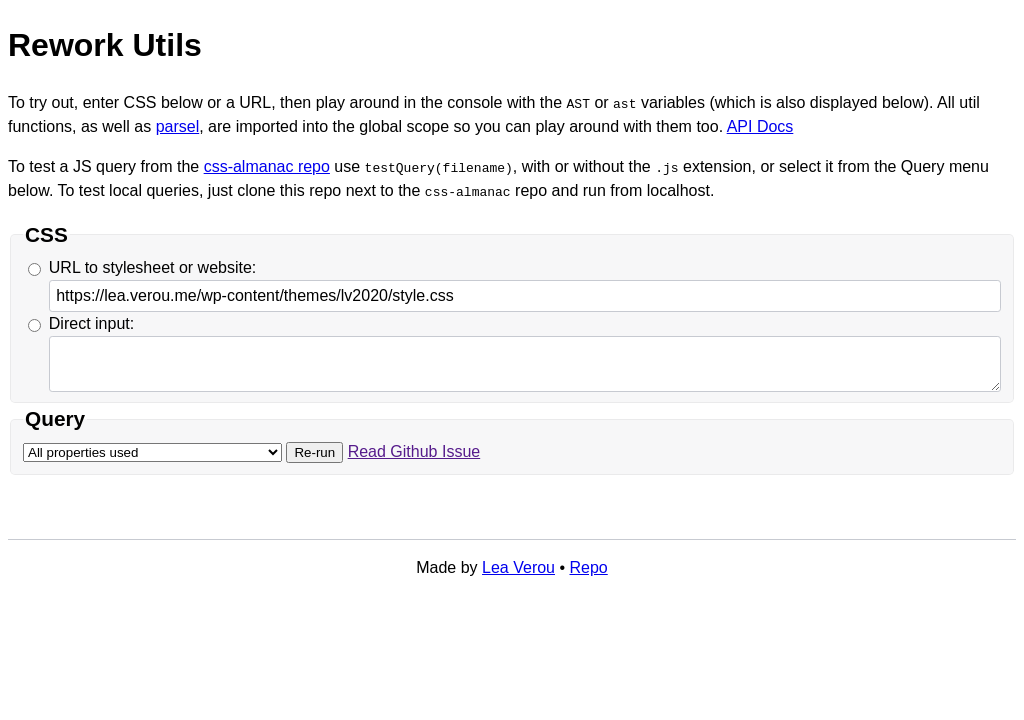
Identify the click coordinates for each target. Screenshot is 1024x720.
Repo (589, 567)
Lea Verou (518, 567)
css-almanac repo (267, 166)
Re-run (314, 452)
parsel (178, 126)
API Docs (760, 126)
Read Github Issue (414, 451)
